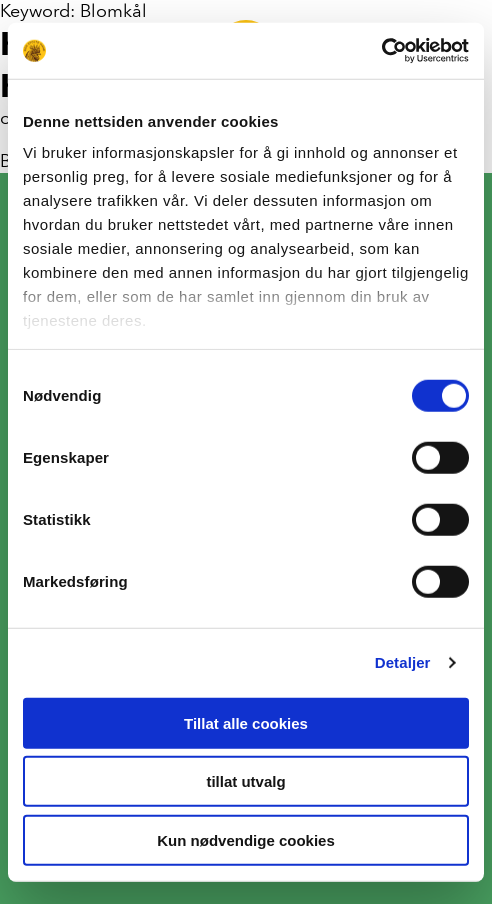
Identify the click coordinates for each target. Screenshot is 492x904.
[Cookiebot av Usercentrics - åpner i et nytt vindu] (381, 51)
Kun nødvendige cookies (246, 839)
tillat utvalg (245, 781)
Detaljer (403, 662)
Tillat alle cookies (246, 722)
